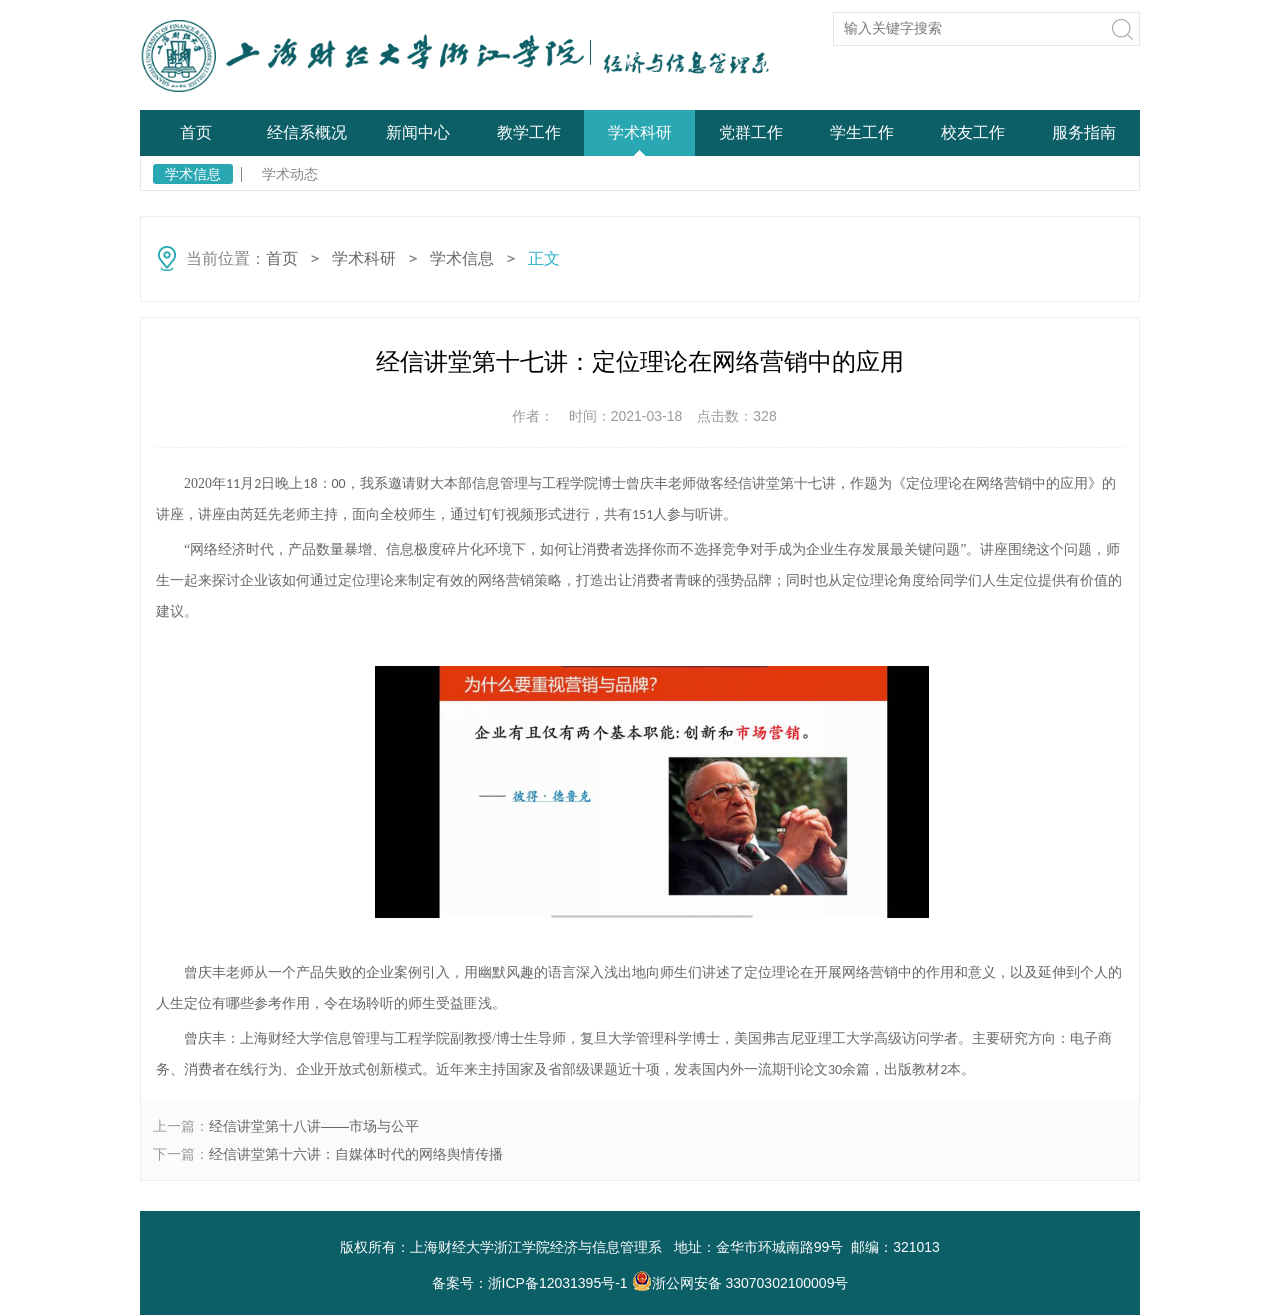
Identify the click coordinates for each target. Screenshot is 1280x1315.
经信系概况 (307, 132)
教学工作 (529, 132)
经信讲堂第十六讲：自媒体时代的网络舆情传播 (356, 1154)
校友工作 (973, 132)
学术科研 (640, 132)
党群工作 (751, 132)
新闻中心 (418, 132)
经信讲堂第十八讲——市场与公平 (314, 1126)
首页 (196, 132)
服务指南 (1084, 132)
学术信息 (193, 174)
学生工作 (862, 132)
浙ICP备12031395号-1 (560, 1283)
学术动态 (290, 174)
